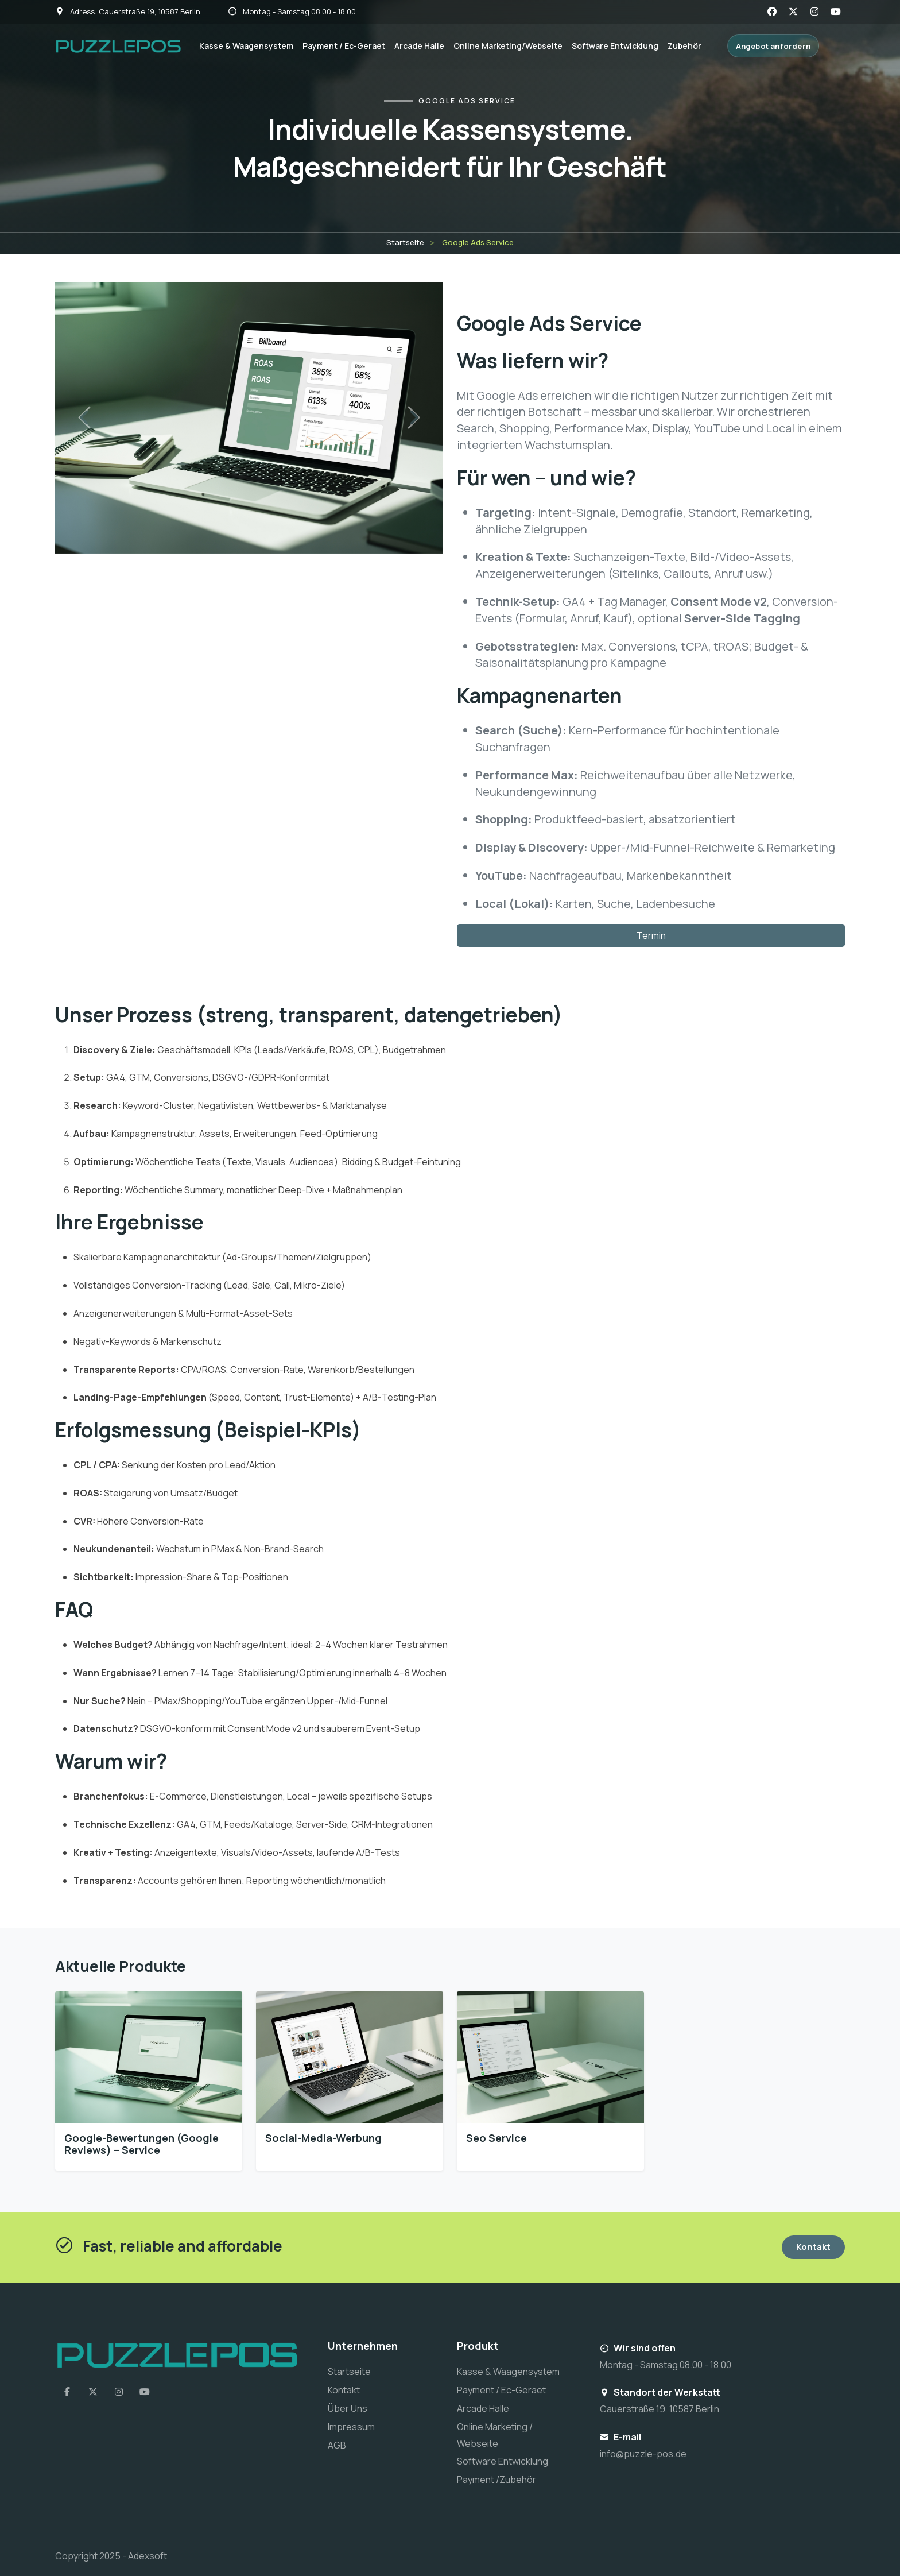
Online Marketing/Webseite (507, 45)
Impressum (351, 2426)
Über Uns (347, 2408)
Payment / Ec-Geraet (343, 45)
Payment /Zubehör (496, 2479)
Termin (651, 935)
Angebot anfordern (773, 46)
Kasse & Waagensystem (246, 45)
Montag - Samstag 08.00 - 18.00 (292, 11)
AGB (337, 2445)
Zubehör (684, 45)
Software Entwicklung (615, 45)
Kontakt (813, 2247)
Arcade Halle (419, 45)
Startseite (405, 242)
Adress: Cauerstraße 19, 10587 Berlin (127, 11)
